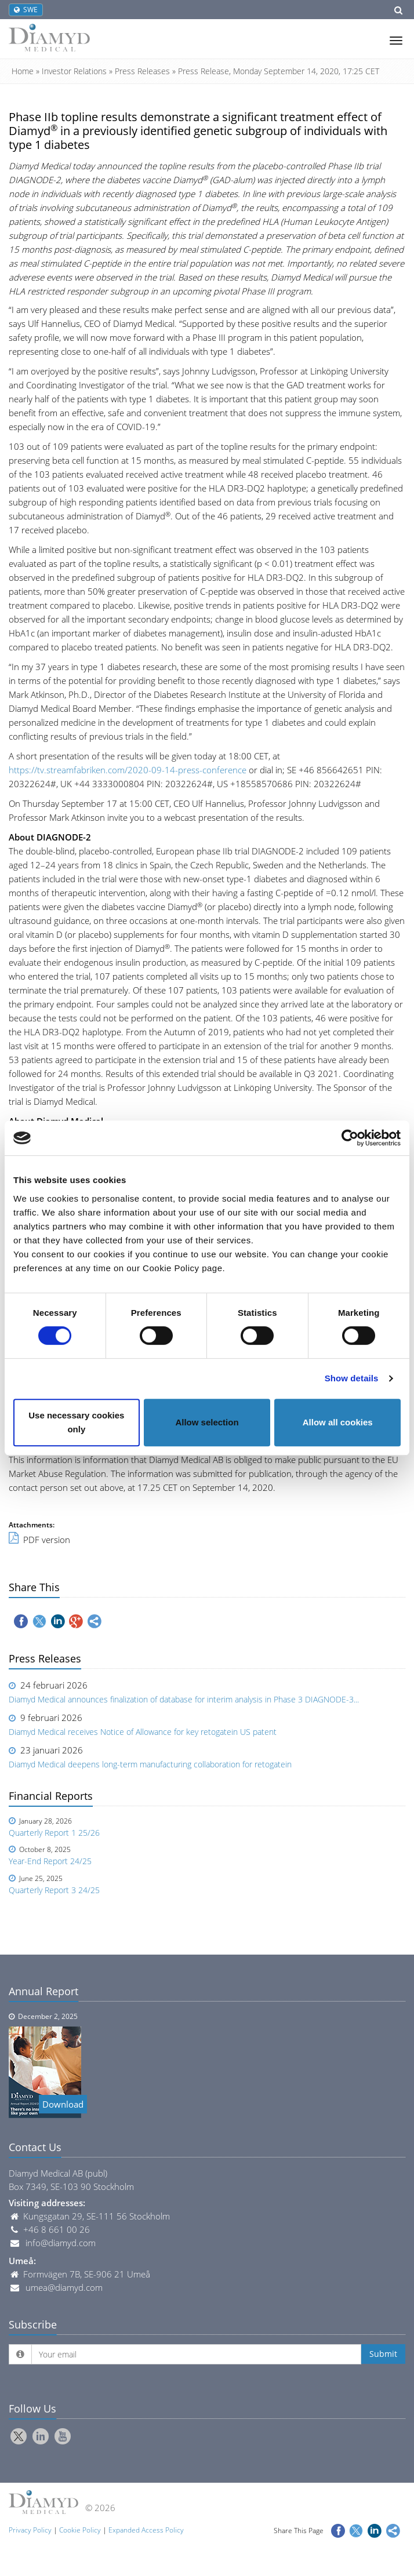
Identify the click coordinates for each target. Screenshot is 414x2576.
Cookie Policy (80, 2530)
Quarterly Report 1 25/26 (54, 1832)
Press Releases (142, 71)
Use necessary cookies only (76, 1422)
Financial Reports (51, 1796)
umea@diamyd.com (64, 2287)
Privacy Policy (30, 2530)
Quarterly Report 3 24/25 (54, 1889)
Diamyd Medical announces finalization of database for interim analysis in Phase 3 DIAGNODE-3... (184, 1699)
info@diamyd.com (61, 2242)
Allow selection (206, 1422)
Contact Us (35, 2147)
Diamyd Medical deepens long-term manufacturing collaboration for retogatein (150, 1764)
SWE (26, 9)
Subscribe (33, 2324)
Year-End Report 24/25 (50, 1860)
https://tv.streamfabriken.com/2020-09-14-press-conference (127, 770)
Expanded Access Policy (146, 2530)
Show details (352, 1378)
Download (62, 2104)
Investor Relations (74, 71)
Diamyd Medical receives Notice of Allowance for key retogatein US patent (143, 1731)
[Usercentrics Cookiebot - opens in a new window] (350, 1138)
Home (23, 71)
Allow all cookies (338, 1422)
